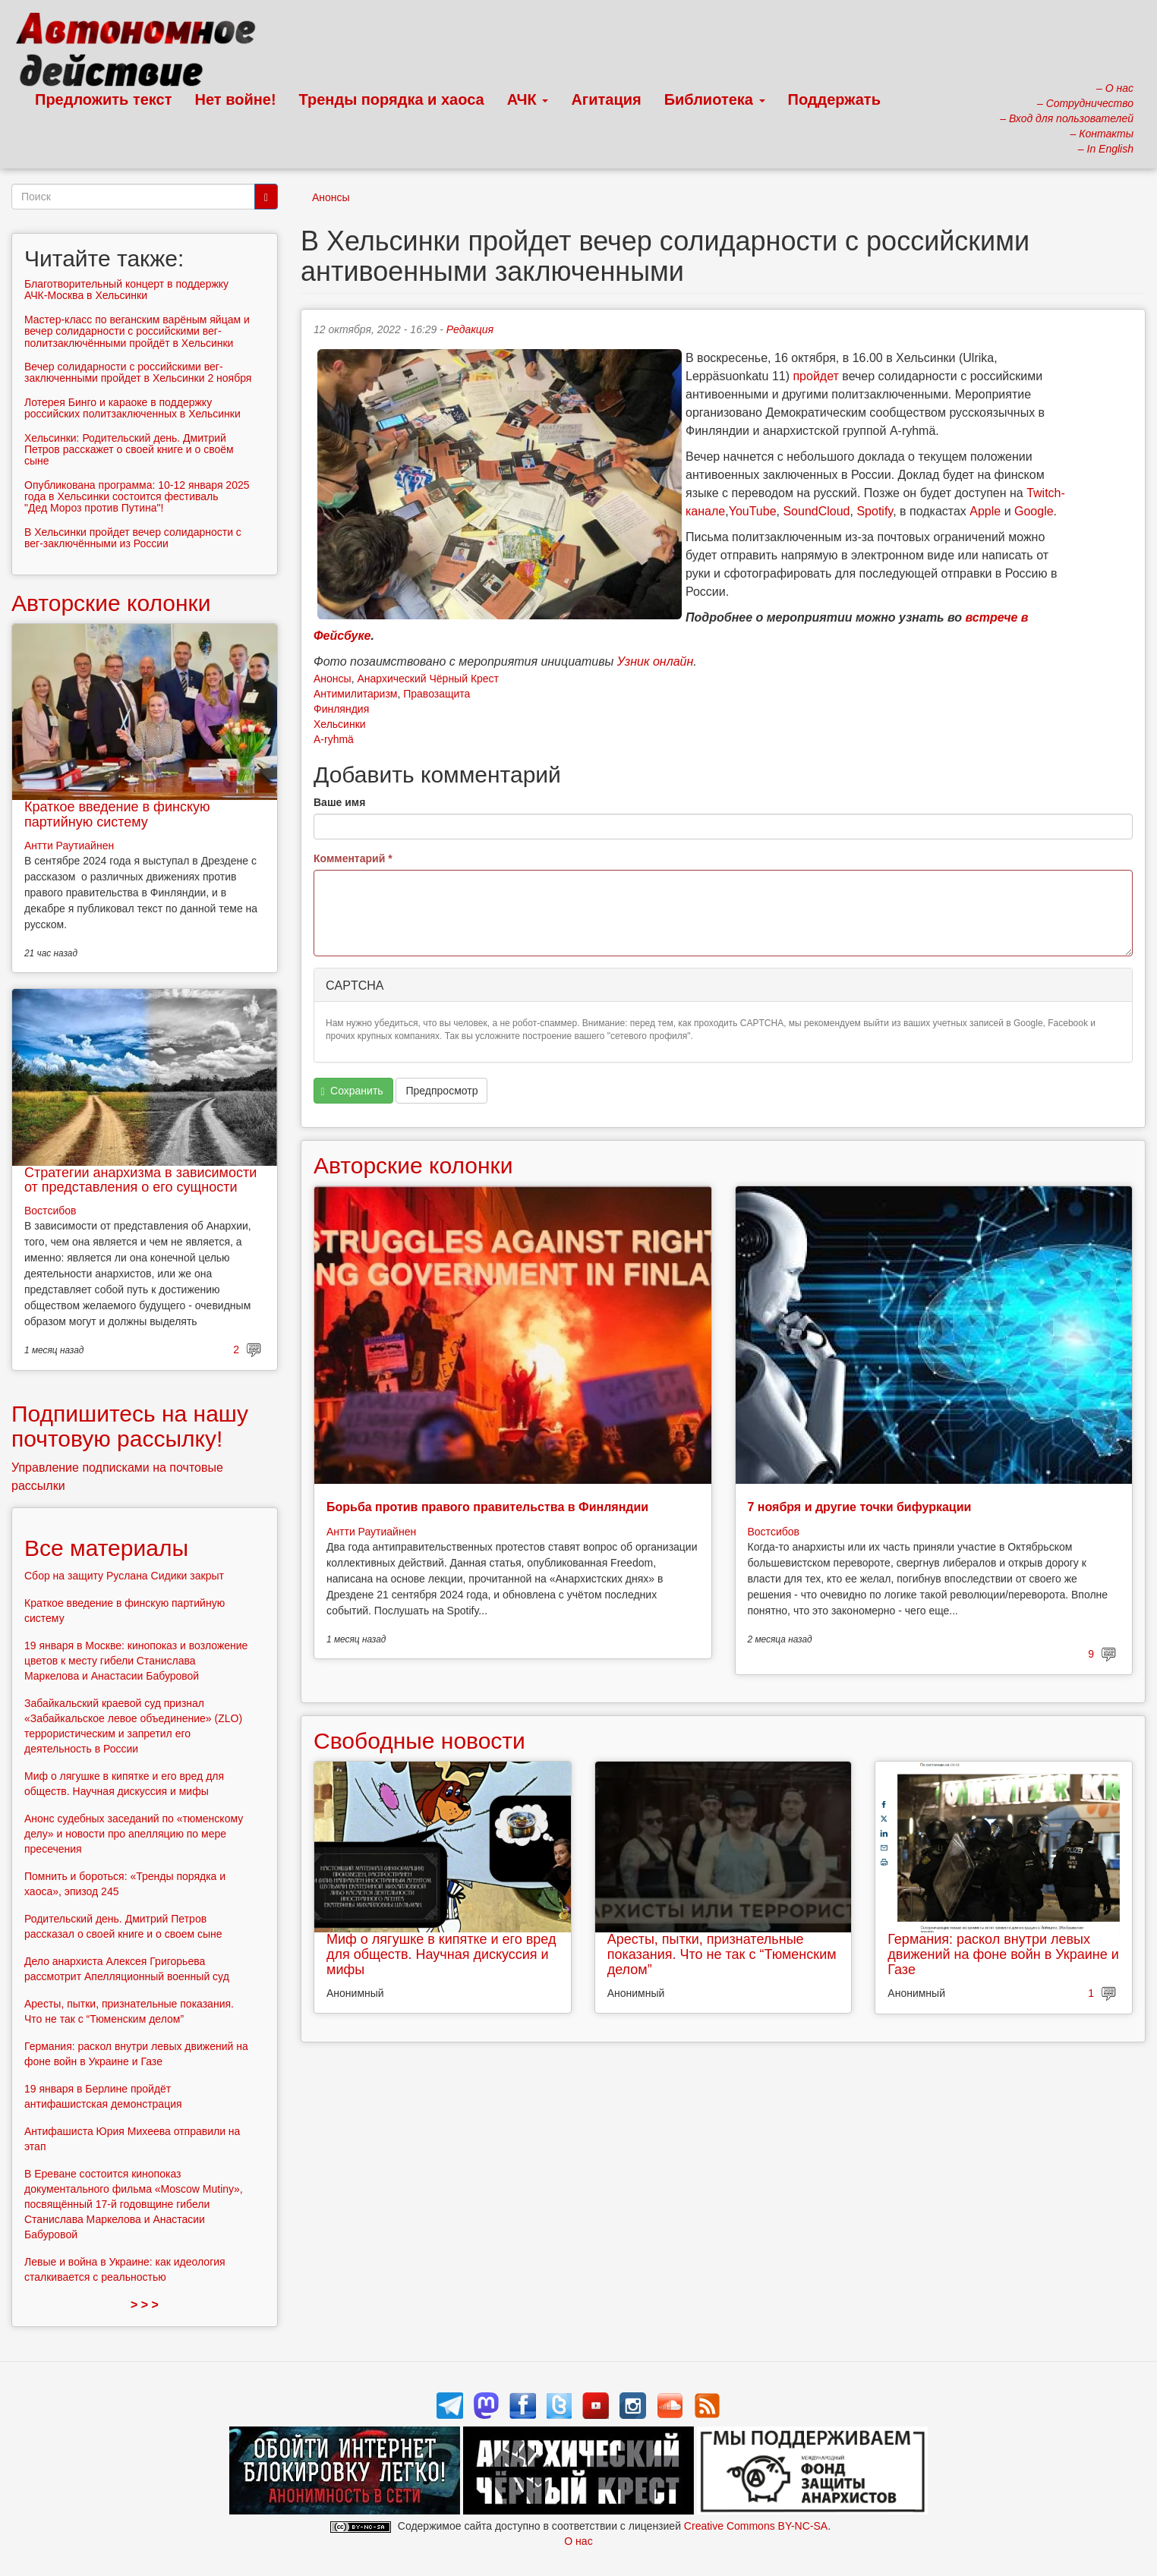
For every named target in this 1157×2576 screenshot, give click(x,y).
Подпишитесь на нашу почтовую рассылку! (129, 1426)
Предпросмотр (441, 1091)
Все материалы (106, 1547)
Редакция (469, 329)
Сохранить (352, 1091)
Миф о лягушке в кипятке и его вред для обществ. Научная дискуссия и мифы (441, 1954)
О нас (578, 2541)
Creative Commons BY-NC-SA (756, 2526)
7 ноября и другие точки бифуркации (860, 1507)
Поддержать (834, 99)
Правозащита (436, 694)
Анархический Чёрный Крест (428, 678)
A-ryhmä (334, 739)
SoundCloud (816, 511)
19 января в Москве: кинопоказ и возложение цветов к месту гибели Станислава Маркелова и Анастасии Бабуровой (135, 1660)
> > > (145, 2304)
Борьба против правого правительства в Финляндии (487, 1507)
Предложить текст (103, 99)
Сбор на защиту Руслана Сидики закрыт (124, 1576)
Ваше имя (339, 802)
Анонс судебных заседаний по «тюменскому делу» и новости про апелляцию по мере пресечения (133, 1833)
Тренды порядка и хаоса (391, 99)
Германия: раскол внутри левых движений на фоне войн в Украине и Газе (1002, 1954)
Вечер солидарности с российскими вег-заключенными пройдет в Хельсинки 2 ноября (137, 372)
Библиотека (714, 99)
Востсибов (773, 1532)
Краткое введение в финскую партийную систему (117, 814)
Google (1034, 511)
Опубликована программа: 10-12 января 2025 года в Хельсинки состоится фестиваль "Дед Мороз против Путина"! (137, 497)
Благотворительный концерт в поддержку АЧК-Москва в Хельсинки (126, 289)
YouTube (753, 511)
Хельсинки (340, 724)
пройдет (815, 376)
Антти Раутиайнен (371, 1532)
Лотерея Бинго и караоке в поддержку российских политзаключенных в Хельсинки (132, 408)
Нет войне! (235, 99)
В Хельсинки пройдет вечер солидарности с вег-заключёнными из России (132, 538)
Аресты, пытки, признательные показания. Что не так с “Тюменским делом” (722, 1954)
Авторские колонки (413, 1165)
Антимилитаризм (355, 694)
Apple (985, 511)
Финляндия (341, 709)
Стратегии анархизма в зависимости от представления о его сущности (140, 1180)
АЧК (528, 99)
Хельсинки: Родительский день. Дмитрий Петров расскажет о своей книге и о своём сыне (129, 450)
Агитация (606, 99)
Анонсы (331, 197)
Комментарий (353, 858)
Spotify (874, 511)
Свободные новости (419, 1740)
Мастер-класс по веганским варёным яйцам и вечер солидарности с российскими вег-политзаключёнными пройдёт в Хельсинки (137, 331)
